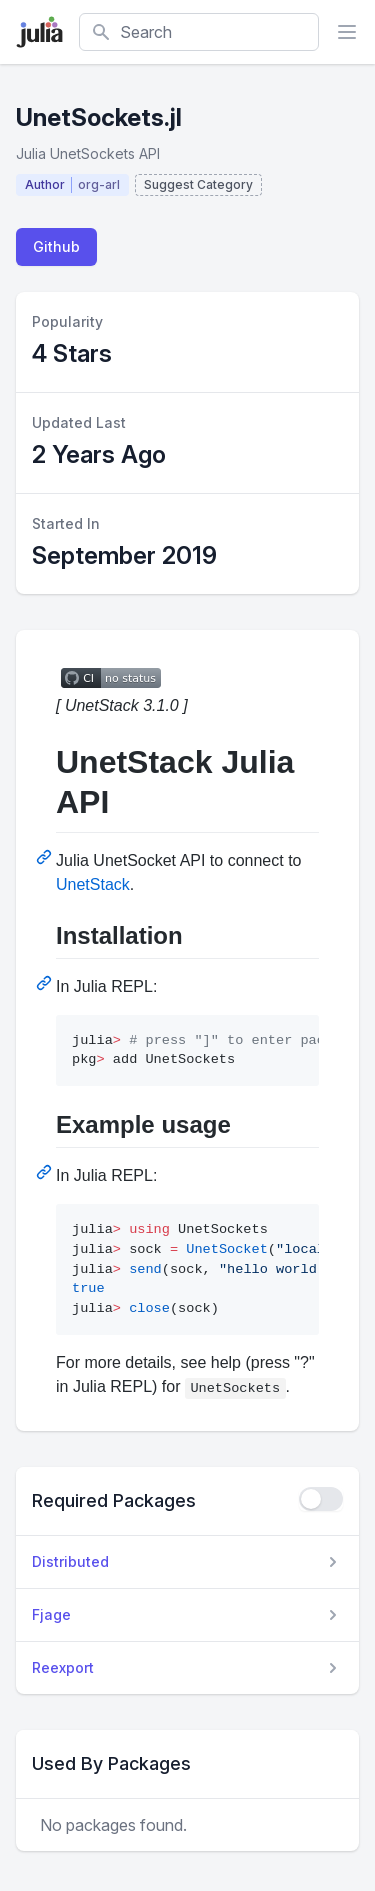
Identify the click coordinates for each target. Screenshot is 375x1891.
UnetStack (93, 884)
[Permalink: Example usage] (46, 1172)
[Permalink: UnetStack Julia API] (46, 857)
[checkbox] (321, 1499)
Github (56, 246)
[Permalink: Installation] (46, 983)
